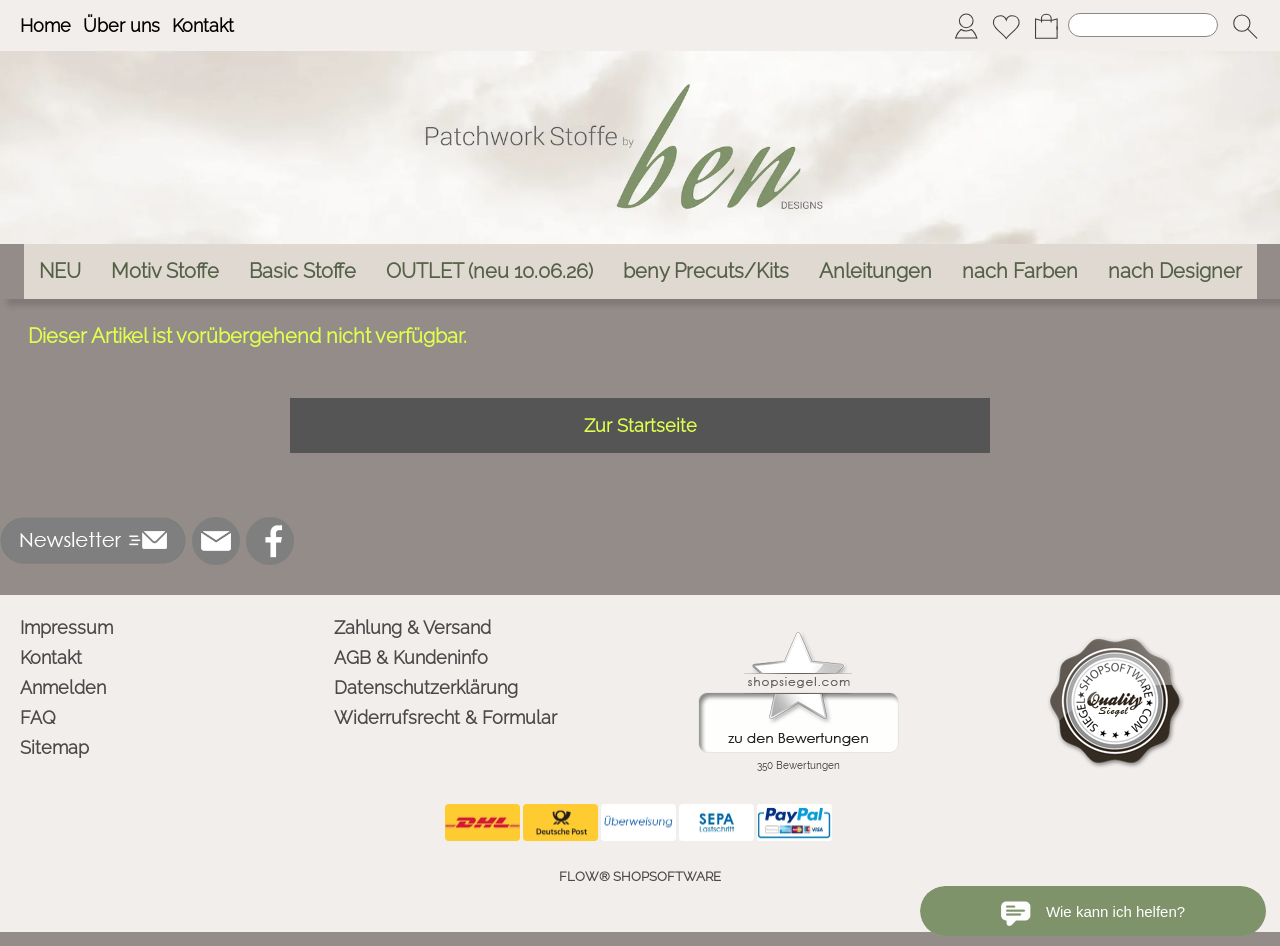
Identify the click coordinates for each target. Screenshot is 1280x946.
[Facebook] (270, 541)
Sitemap (54, 747)
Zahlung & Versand (412, 627)
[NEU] (60, 271)
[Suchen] (1143, 25)
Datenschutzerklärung (426, 687)
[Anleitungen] (875, 271)
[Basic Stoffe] (302, 271)
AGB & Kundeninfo (411, 657)
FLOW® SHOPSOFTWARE (640, 876)
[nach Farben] (1020, 271)
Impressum (66, 627)
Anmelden (63, 687)
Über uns (121, 25)
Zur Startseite (640, 425)
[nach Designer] (1175, 271)
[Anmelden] (966, 26)
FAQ (38, 717)
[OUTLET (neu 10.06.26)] (489, 271)
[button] (1245, 26)
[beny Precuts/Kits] (706, 271)
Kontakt (203, 25)
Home (45, 25)
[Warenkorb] (1046, 26)
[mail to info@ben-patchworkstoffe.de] (216, 541)
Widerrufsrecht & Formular (445, 717)
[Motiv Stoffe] (165, 271)
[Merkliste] (1006, 26)
